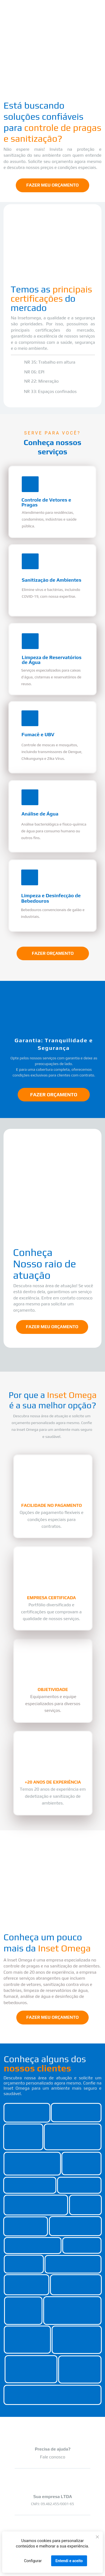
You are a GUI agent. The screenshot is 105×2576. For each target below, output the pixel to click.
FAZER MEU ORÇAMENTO (52, 185)
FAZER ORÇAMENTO (53, 953)
